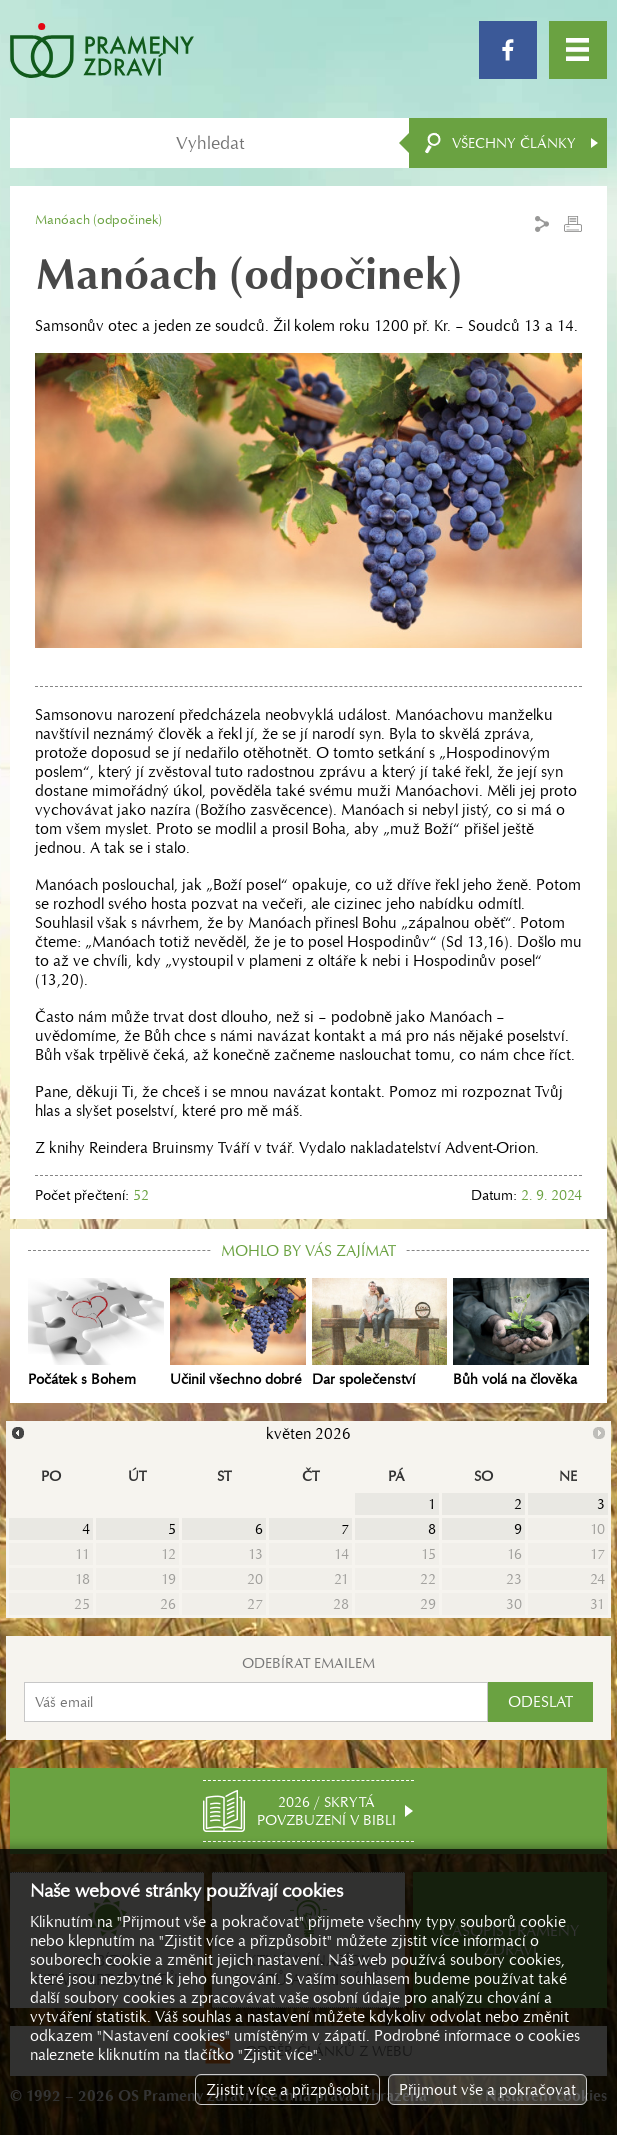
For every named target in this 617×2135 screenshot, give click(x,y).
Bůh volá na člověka (521, 1333)
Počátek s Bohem (96, 1333)
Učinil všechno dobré (238, 1333)
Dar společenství (380, 1333)
